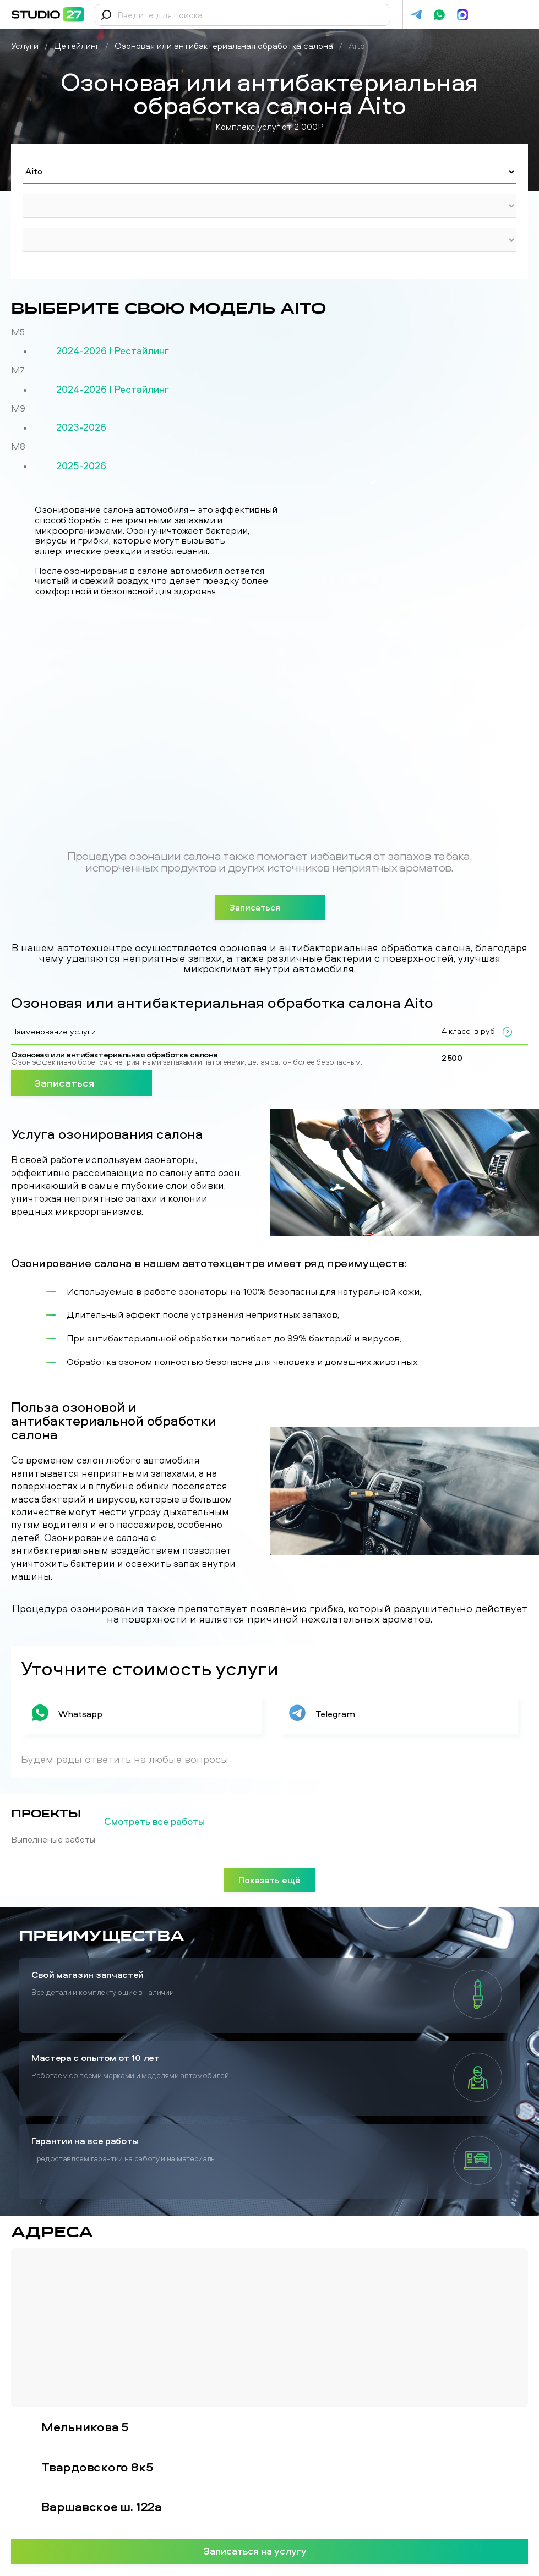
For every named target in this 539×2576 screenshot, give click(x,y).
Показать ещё (269, 1880)
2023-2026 (81, 427)
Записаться (270, 907)
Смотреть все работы (172, 1821)
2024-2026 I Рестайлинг (112, 351)
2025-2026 (81, 466)
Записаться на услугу (269, 2550)
